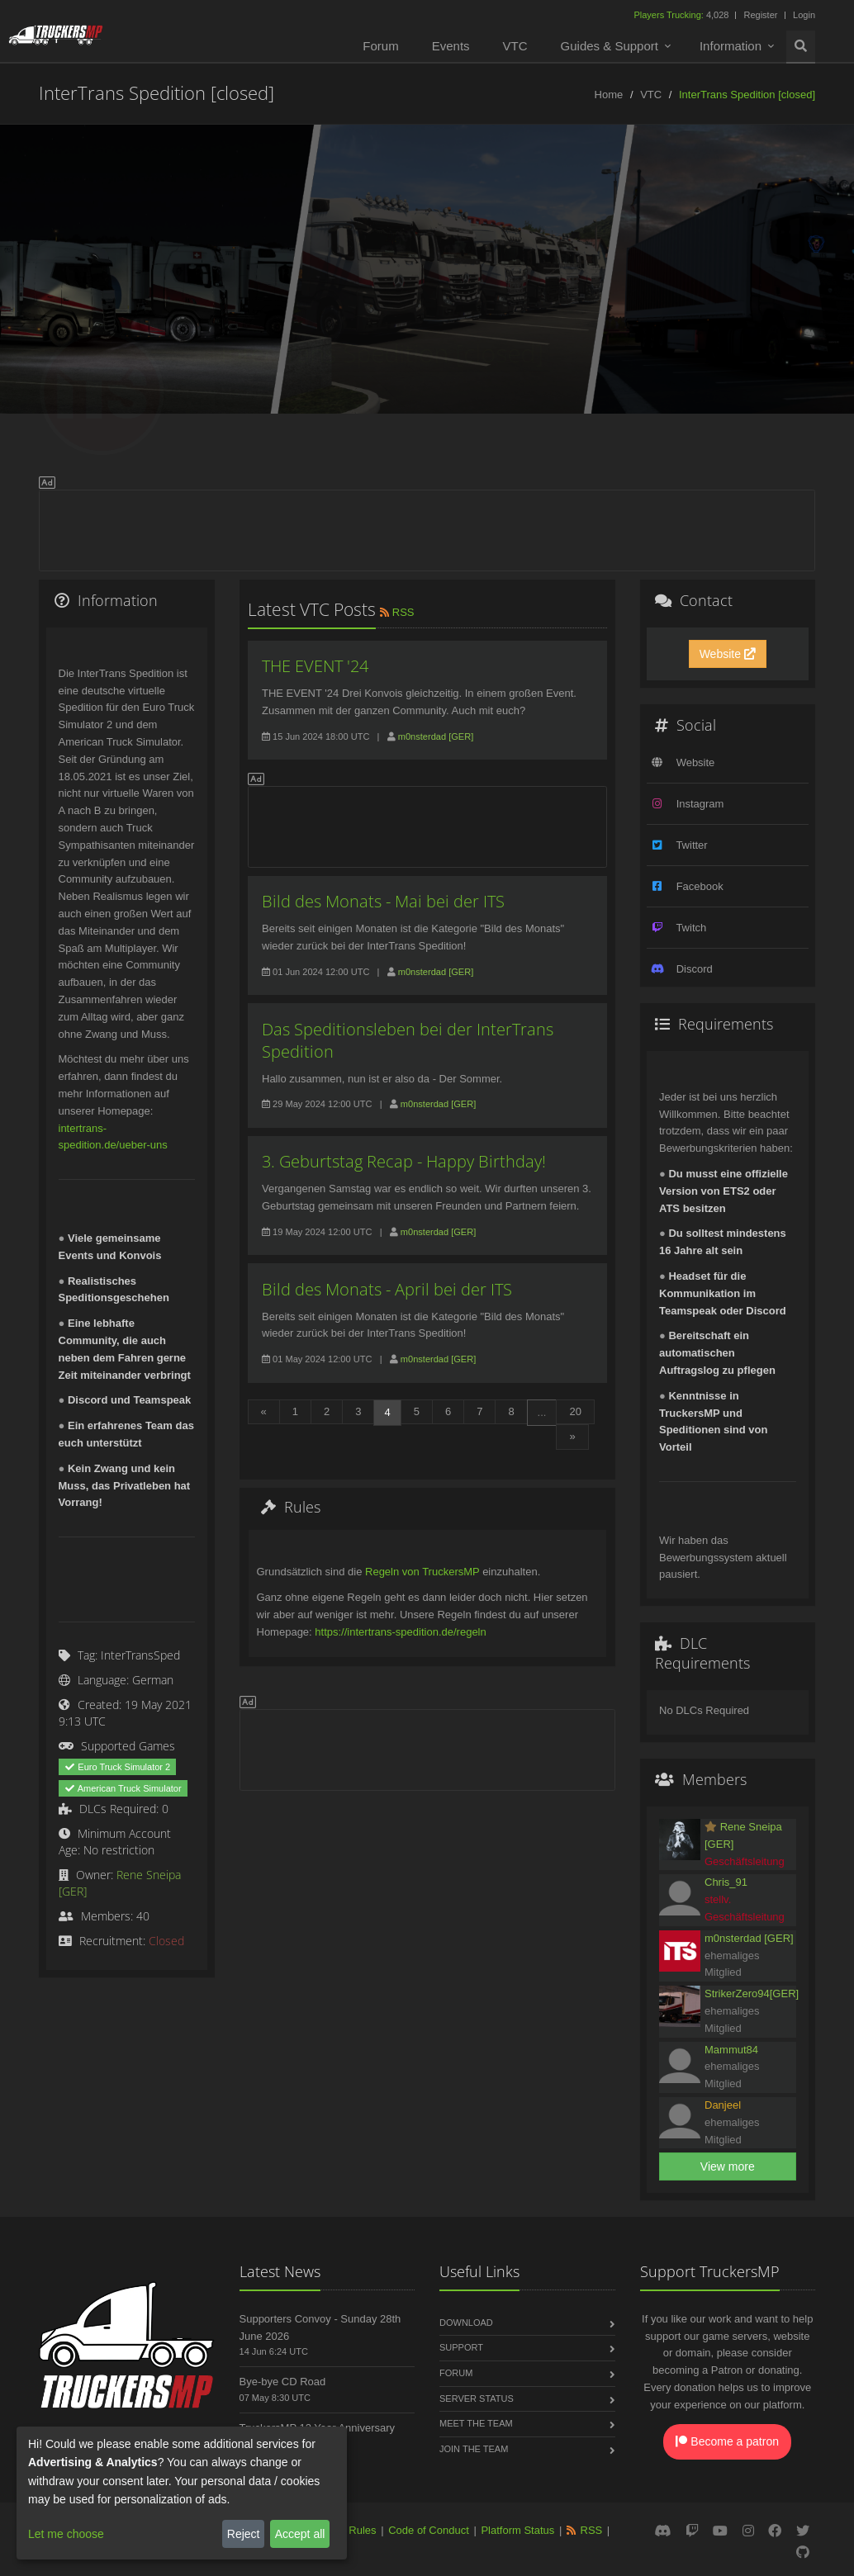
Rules (362, 2530)
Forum (380, 46)
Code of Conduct (428, 2530)
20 (575, 1411)
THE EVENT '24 (315, 666)
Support (461, 2347)
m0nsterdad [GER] (435, 736)
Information (730, 46)
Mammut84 (731, 2049)
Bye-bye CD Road (283, 2381)
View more (727, 2166)
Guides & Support (609, 46)
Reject (243, 2533)
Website (728, 654)
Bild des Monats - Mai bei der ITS (383, 901)
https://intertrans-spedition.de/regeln (400, 1632)
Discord (694, 969)
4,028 (682, 15)
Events (451, 46)
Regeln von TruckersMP (422, 1571)
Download (466, 2322)
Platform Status (517, 2530)
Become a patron (727, 2441)
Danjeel (723, 2105)
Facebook (700, 886)
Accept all (300, 2533)
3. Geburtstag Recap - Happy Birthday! (404, 1161)
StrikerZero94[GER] (752, 1993)
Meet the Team (476, 2423)
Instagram (700, 804)
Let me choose (66, 2533)
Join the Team (473, 2449)
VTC (515, 46)
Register (760, 15)
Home (609, 94)
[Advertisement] (427, 527)
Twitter (691, 845)
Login (804, 15)
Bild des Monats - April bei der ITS (387, 1289)
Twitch (691, 927)
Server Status (476, 2398)
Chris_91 (726, 1882)
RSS (396, 612)
